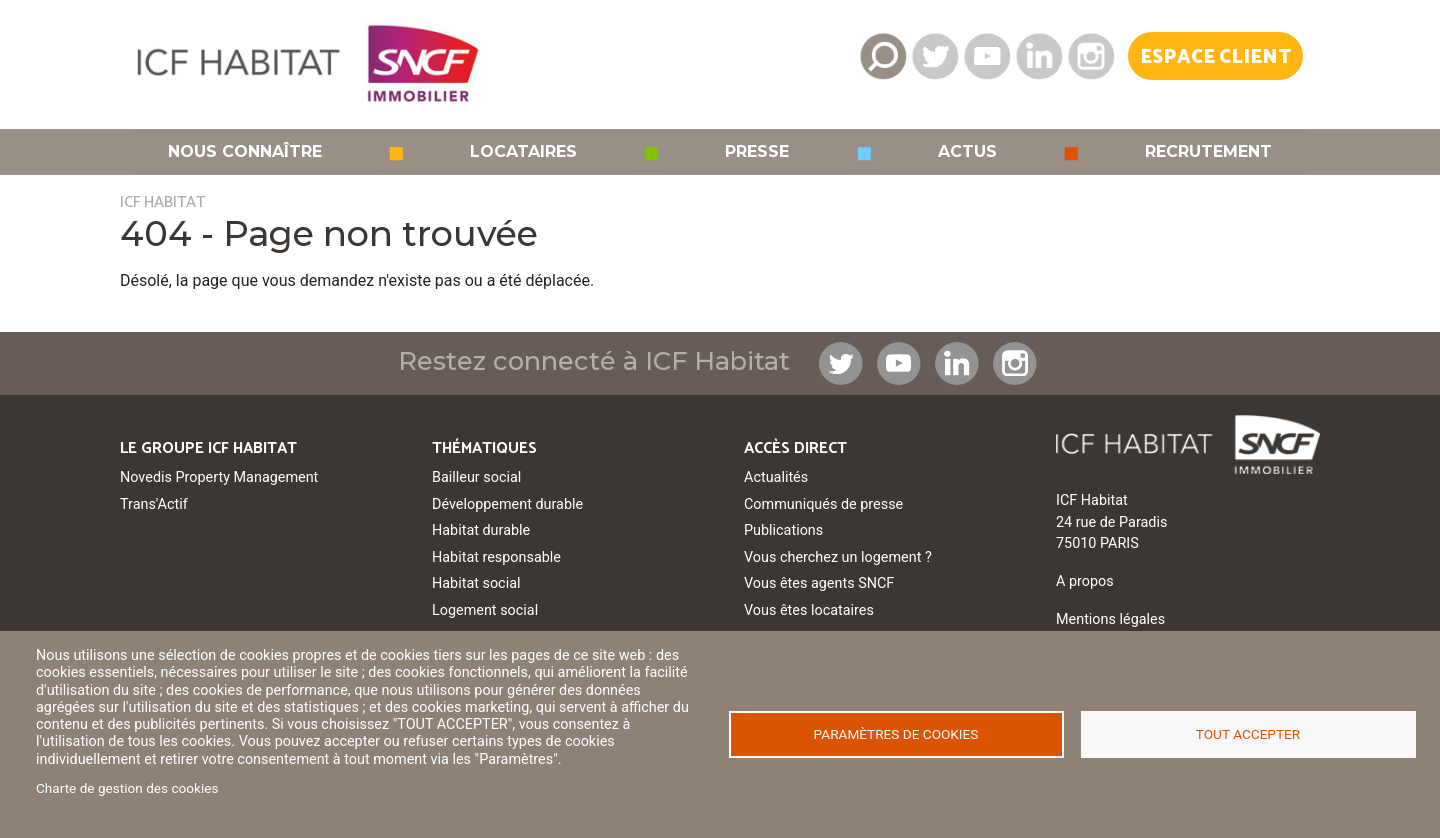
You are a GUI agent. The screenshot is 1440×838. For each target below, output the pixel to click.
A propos (1085, 581)
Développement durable (507, 504)
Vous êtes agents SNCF (819, 583)
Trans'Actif (154, 504)
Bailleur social (476, 477)
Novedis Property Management (219, 477)
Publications (783, 530)
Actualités (776, 477)
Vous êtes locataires (809, 610)
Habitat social (476, 583)
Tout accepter (1248, 734)
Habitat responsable (496, 557)
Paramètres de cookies (896, 734)
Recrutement (1208, 152)
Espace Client (1215, 57)
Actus (967, 152)
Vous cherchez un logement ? (838, 557)
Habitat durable (481, 530)
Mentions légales (1110, 619)
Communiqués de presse (823, 504)
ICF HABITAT (162, 202)
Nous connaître (245, 152)
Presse (757, 152)
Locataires (523, 152)
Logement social (485, 610)
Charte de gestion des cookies (127, 788)
